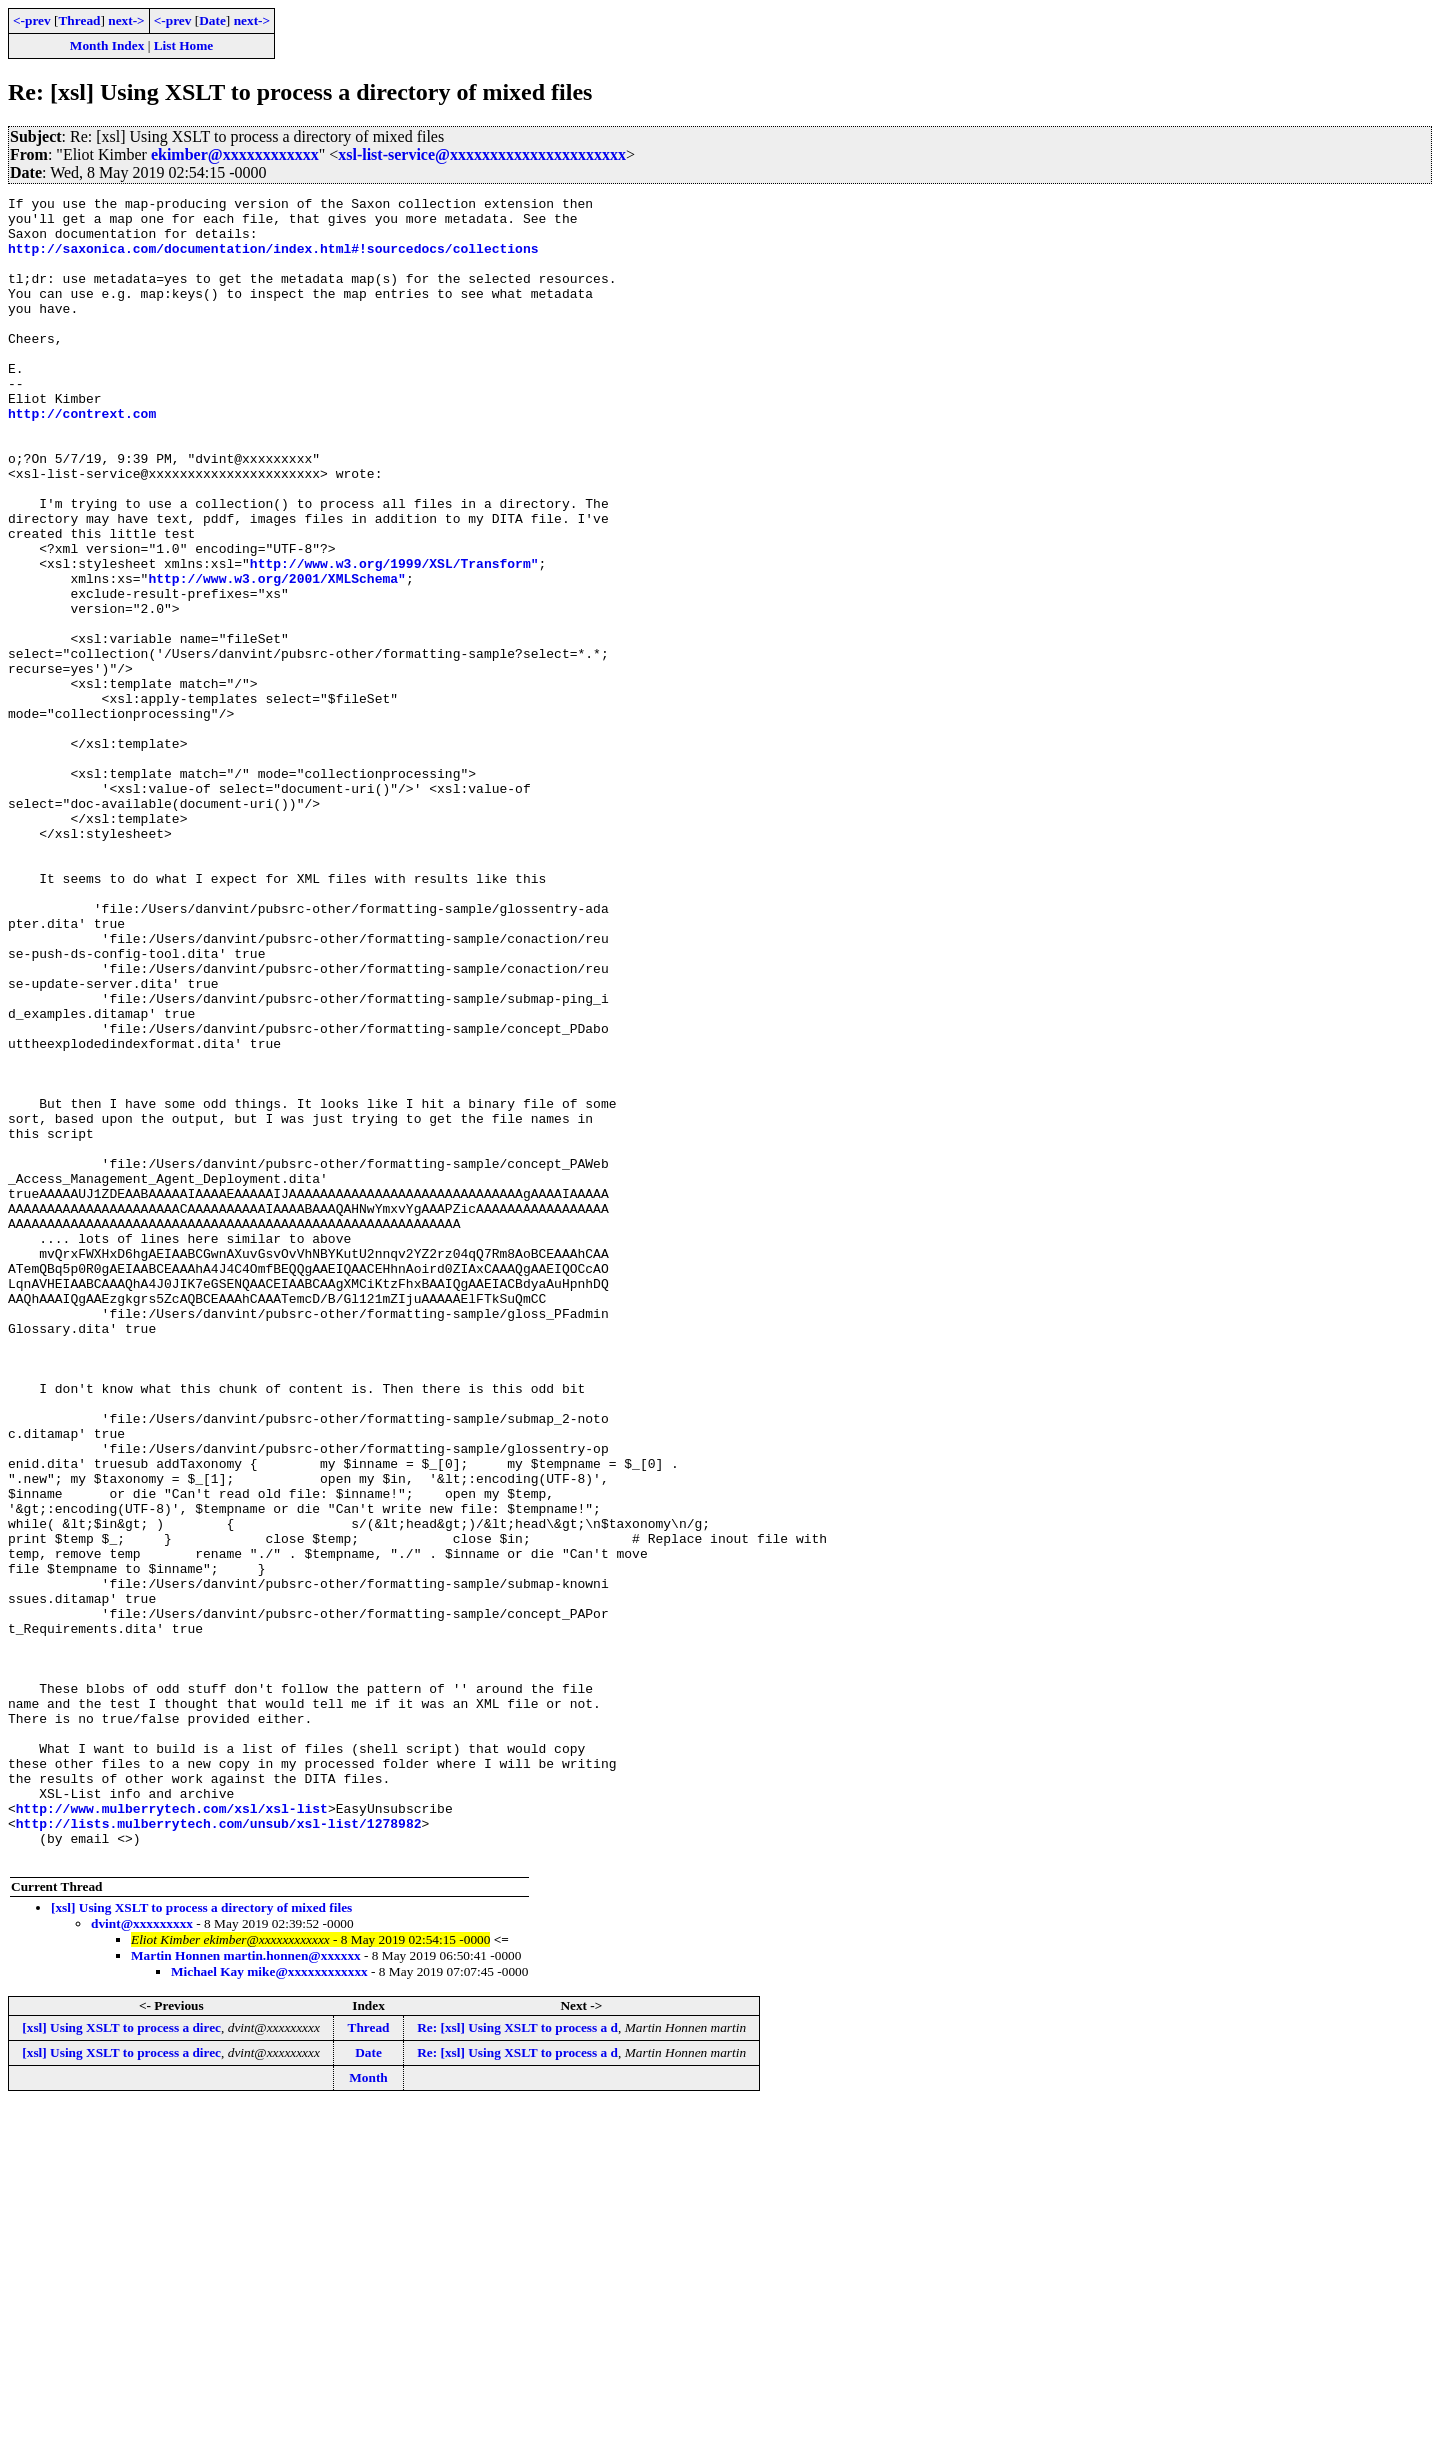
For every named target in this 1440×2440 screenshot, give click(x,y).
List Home (184, 45)
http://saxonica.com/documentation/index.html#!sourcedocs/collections (273, 260)
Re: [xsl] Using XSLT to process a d (517, 2360)
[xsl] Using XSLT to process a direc (121, 2360)
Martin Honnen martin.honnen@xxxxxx (246, 2288)
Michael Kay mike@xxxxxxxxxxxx (269, 2304)
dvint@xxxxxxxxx (142, 2256)
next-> (126, 20)
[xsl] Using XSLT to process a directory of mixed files (201, 2240)
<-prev (32, 20)
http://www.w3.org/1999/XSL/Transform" (394, 638)
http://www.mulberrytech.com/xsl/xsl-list (172, 2132)
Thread (79, 20)
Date (212, 20)
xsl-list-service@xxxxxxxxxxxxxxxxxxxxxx (482, 154)
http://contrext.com (82, 458)
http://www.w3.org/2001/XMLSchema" (276, 656)
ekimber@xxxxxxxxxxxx (235, 154)
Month (368, 2410)
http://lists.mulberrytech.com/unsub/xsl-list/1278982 (219, 2150)
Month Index (107, 45)
